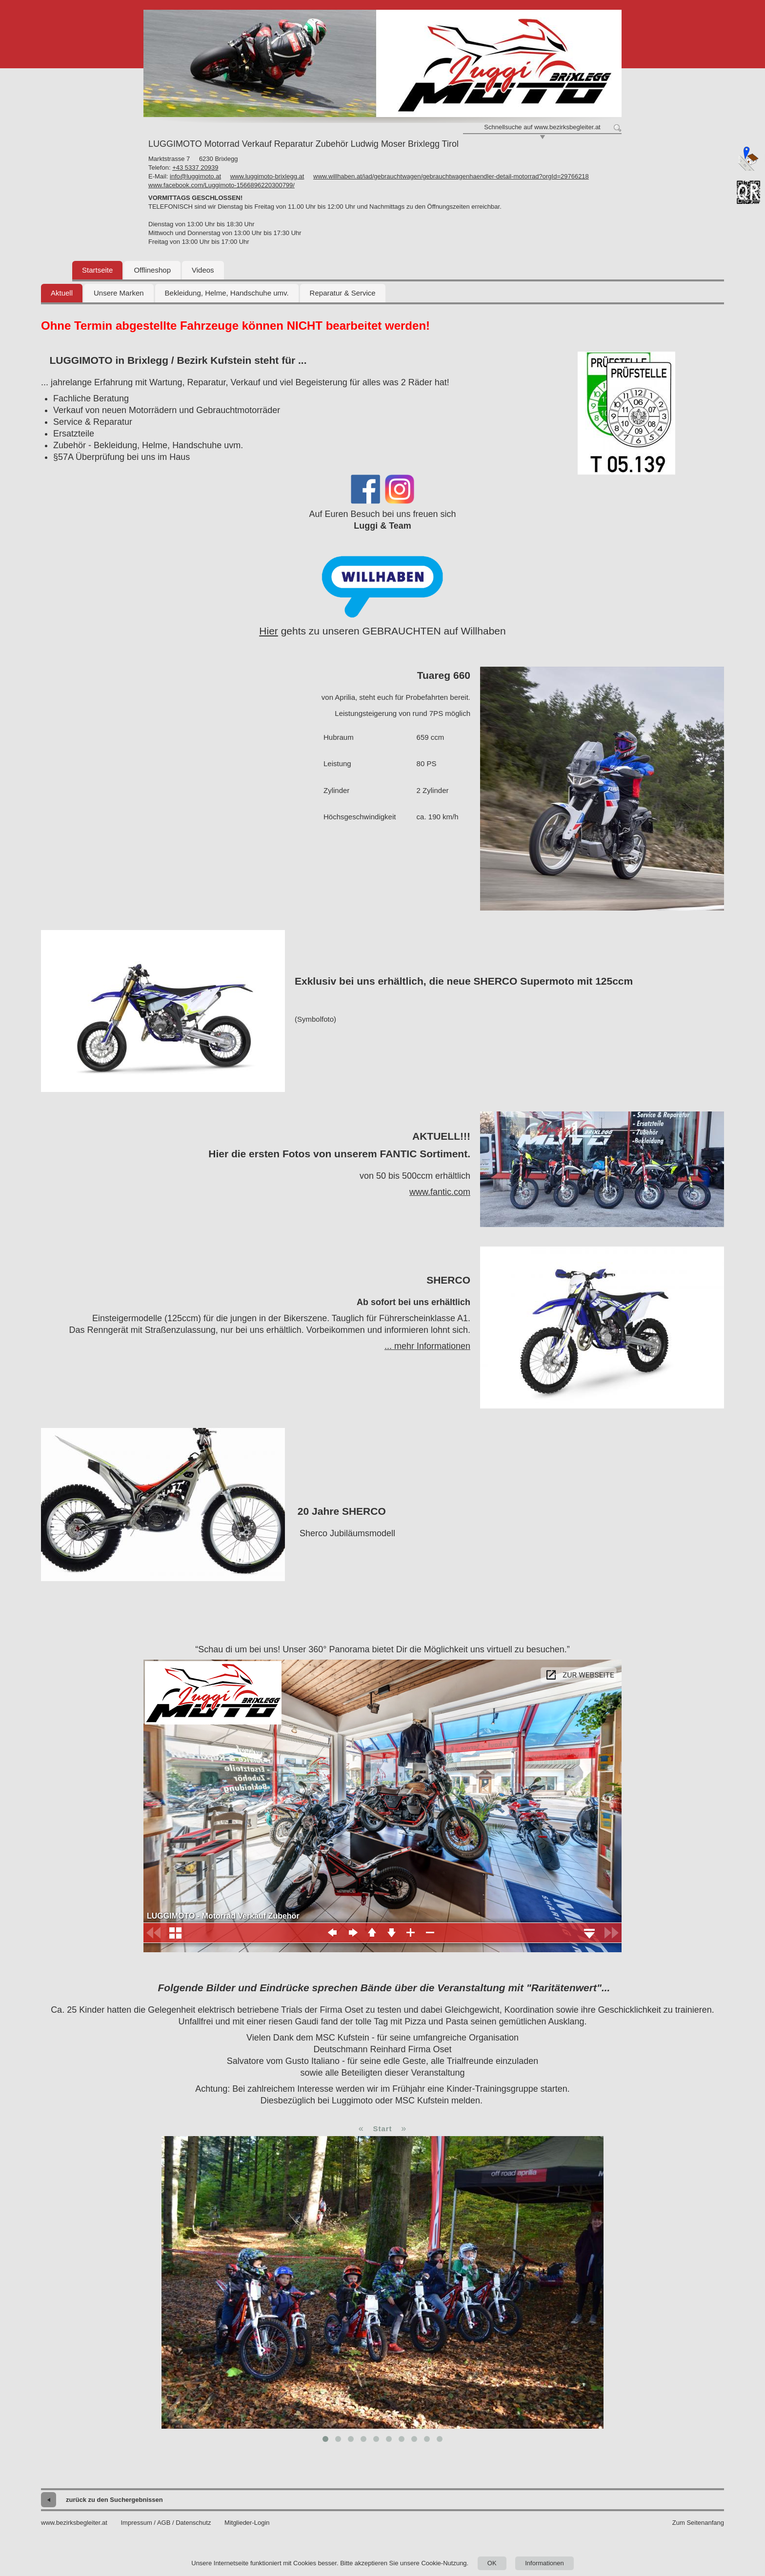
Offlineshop (152, 270)
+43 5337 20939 (195, 167)
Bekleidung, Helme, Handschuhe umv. (227, 293)
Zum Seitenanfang (698, 2522)
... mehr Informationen (427, 1346)
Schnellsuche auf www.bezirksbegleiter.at (542, 127)
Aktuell (62, 293)
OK (492, 2563)
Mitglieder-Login (247, 2522)
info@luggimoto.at (195, 176)
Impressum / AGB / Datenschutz (166, 2522)
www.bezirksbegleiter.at (74, 2522)
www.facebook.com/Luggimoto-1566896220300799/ (221, 185)
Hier (268, 630)
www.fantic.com (439, 1192)
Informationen (544, 2563)
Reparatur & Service (343, 293)
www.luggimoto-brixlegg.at (267, 176)
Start (382, 2128)
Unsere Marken (119, 293)
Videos (203, 270)
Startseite (97, 270)
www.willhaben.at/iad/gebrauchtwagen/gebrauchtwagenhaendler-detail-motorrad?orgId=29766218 (451, 176)
